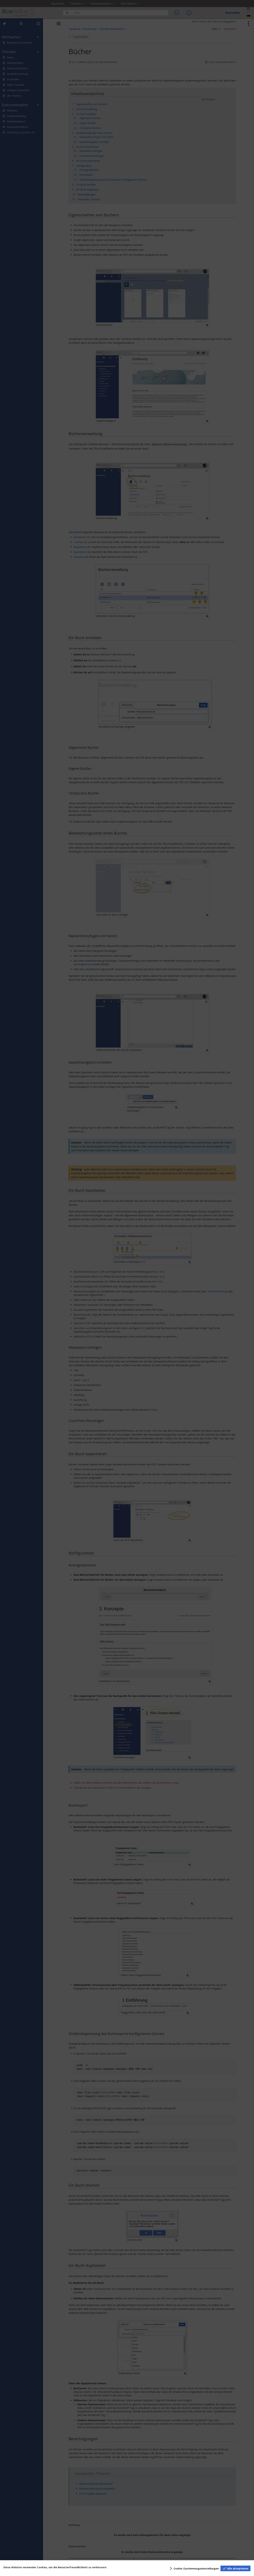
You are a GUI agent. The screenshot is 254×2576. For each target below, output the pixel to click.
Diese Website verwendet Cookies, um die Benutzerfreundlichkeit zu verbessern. (55, 2567)
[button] (193, 2568)
